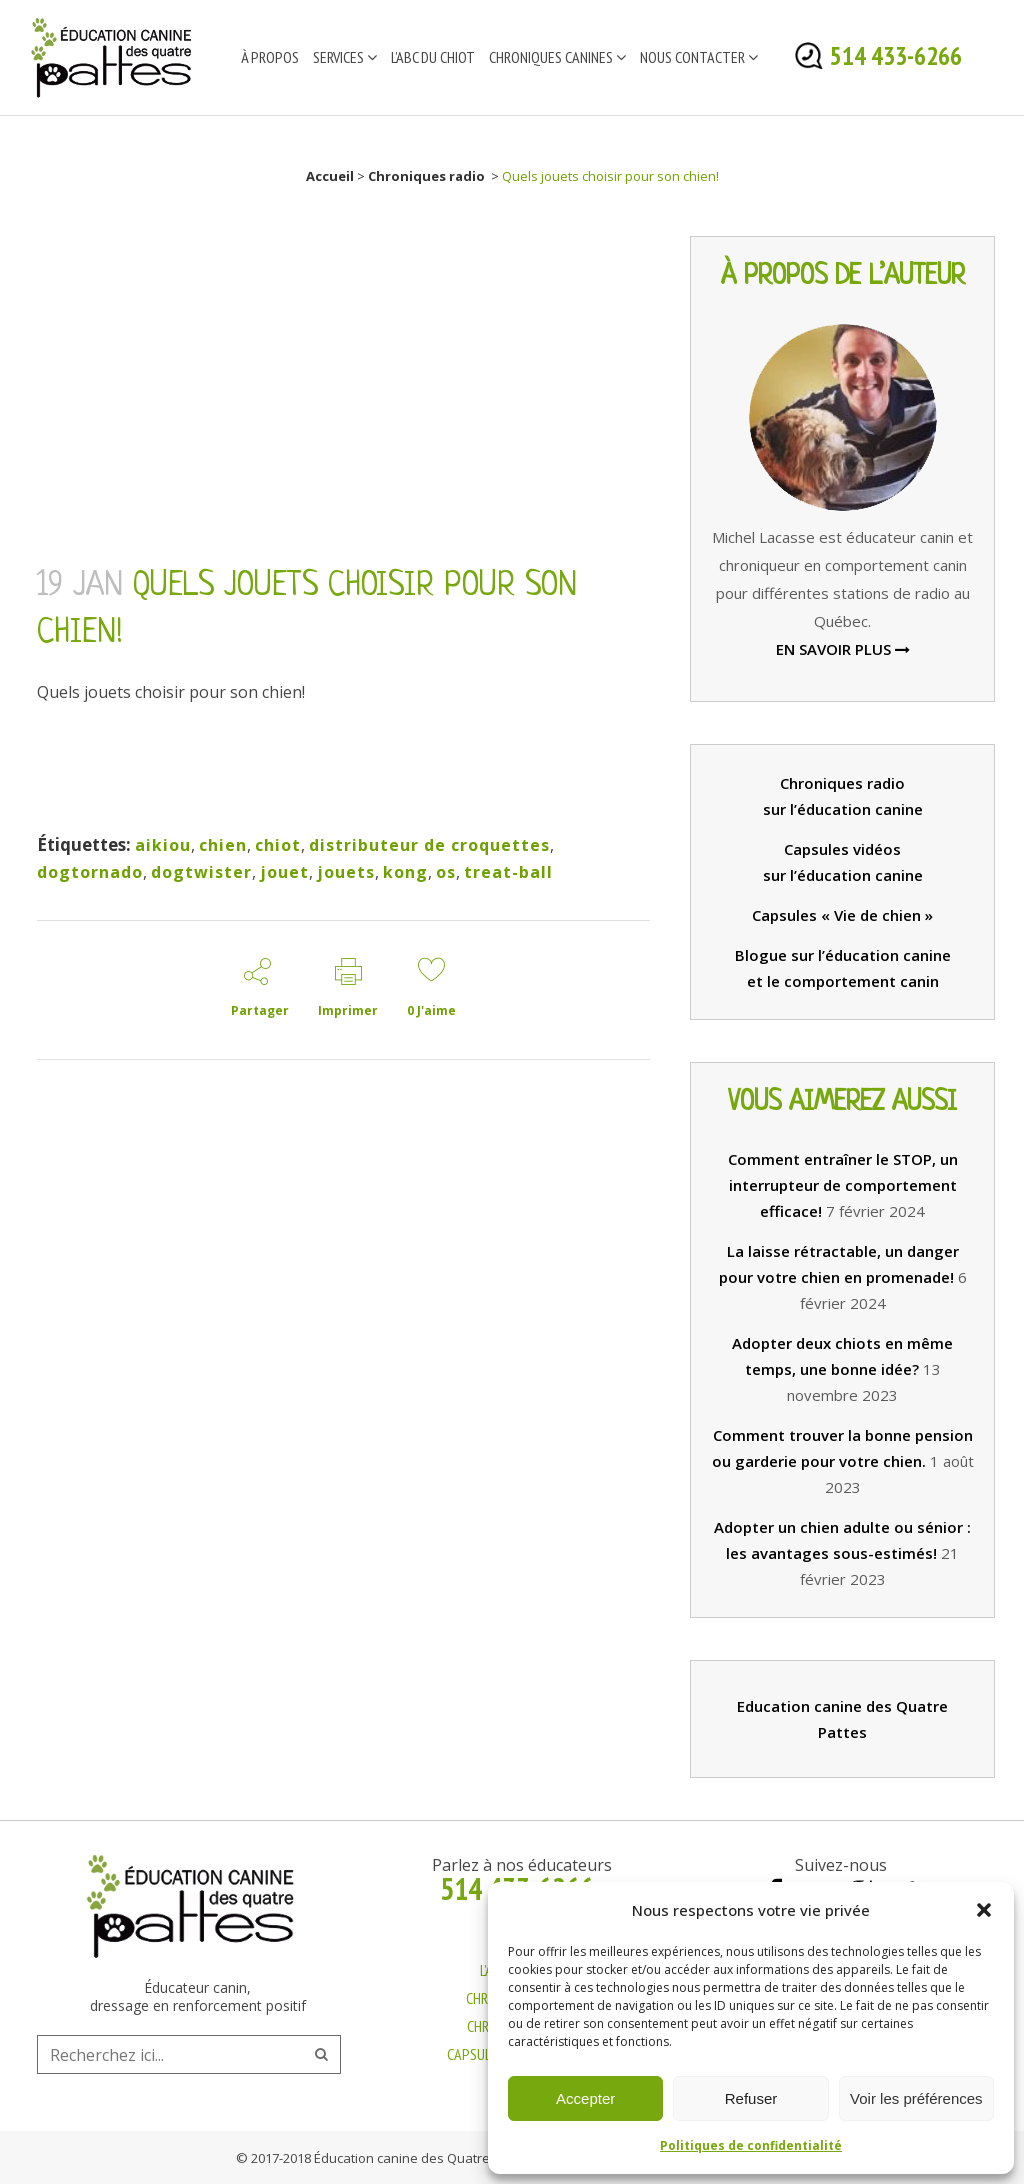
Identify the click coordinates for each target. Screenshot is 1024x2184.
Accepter (585, 2098)
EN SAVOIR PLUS (843, 649)
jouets (346, 872)
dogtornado (90, 872)
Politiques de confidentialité (751, 2145)
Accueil (330, 176)
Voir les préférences (916, 2098)
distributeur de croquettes (429, 845)
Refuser (751, 2098)
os (446, 872)
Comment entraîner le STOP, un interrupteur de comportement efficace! (843, 1185)
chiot (278, 845)
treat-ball (508, 872)
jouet (284, 872)
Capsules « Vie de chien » (842, 915)
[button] (984, 1910)
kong (405, 872)
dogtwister (201, 872)
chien (223, 845)
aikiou (163, 845)
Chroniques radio (426, 176)
